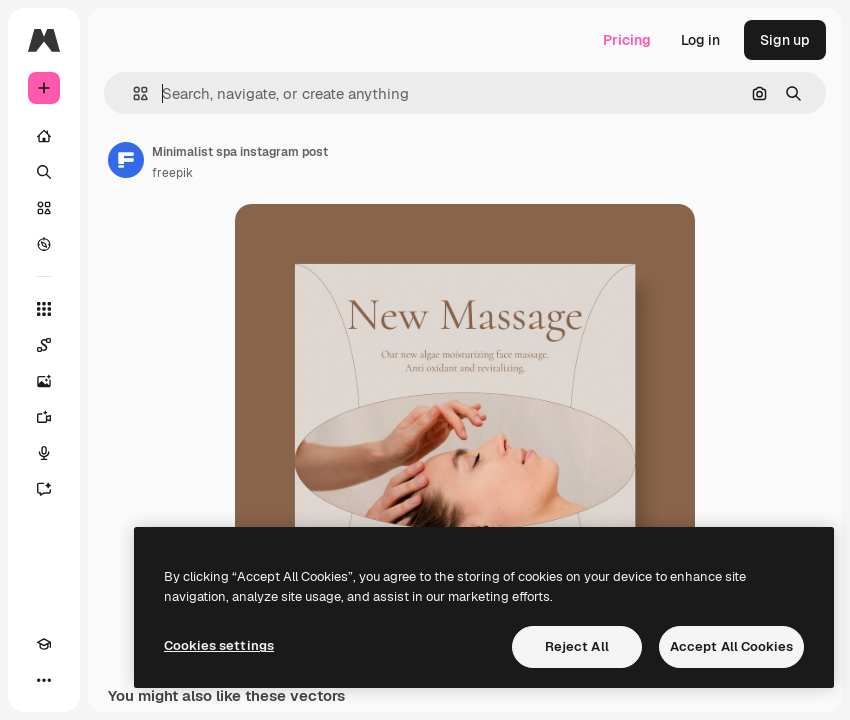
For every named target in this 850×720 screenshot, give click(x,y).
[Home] (44, 136)
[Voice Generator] (44, 453)
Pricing (627, 40)
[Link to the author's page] (126, 160)
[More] (44, 680)
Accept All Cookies (731, 646)
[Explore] (44, 244)
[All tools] (44, 309)
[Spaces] (44, 345)
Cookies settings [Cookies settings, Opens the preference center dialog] (219, 645)
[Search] (44, 172)
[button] (132, 93)
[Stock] (44, 208)
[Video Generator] (44, 417)
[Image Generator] (44, 381)
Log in (700, 40)
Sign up (785, 40)
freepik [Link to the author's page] (172, 173)
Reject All (577, 646)
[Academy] (44, 644)
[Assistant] (44, 489)
